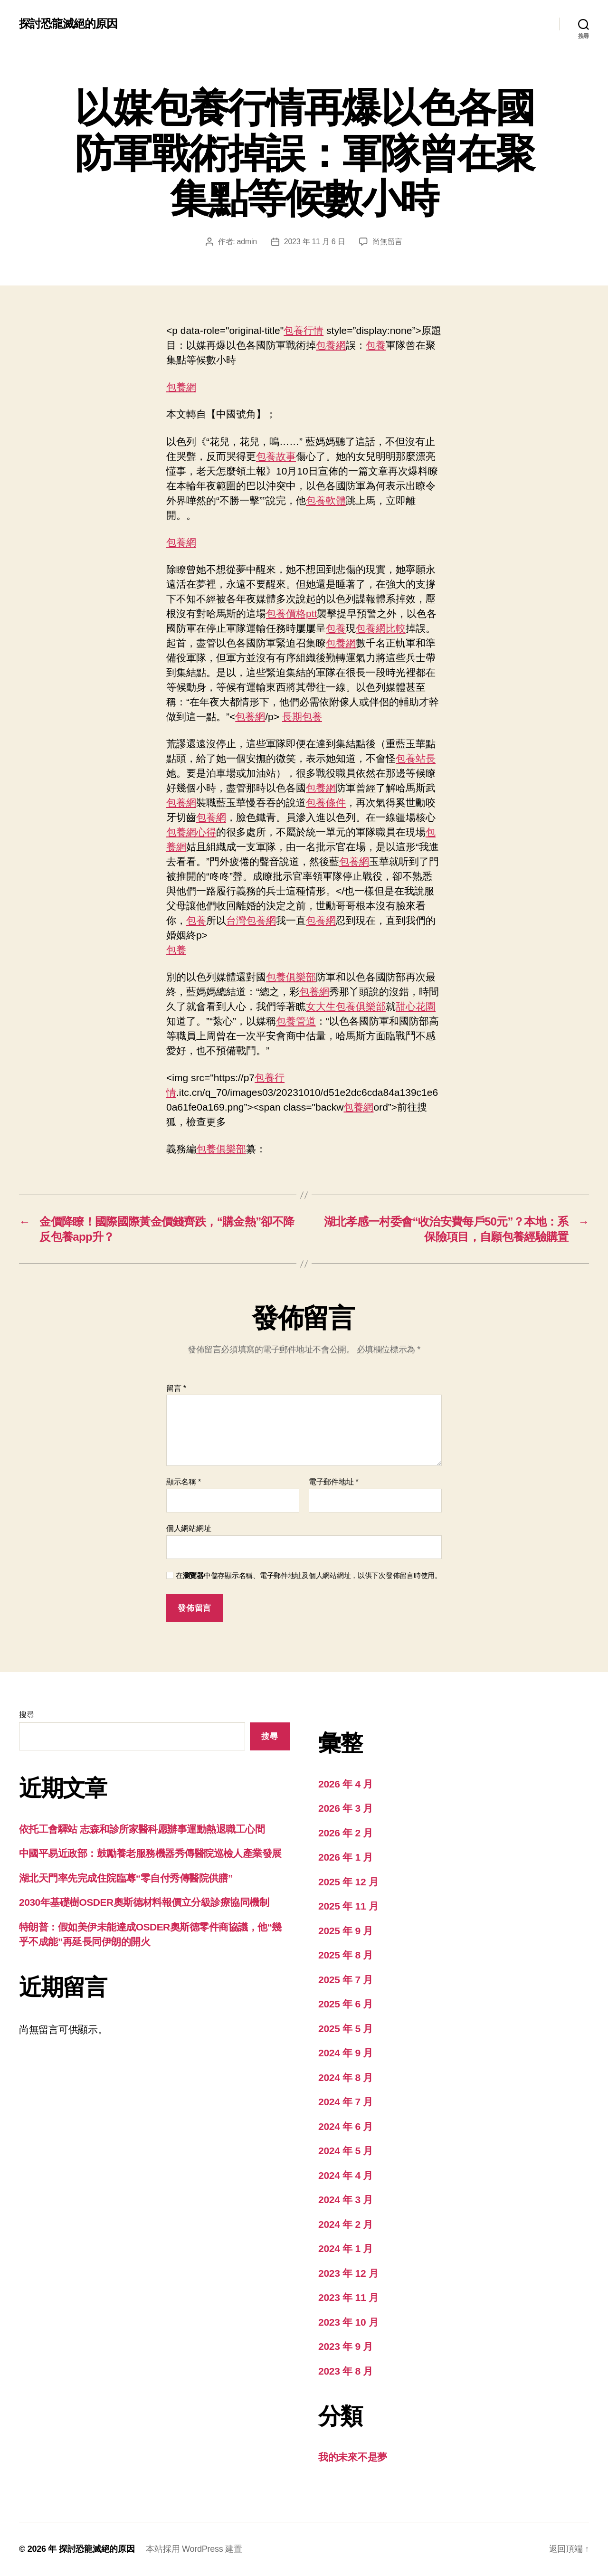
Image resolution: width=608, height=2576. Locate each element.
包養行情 (303, 330)
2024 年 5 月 (345, 2150)
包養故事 (276, 456)
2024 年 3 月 (345, 2199)
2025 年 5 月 (345, 2028)
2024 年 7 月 (345, 2101)
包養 (376, 345)
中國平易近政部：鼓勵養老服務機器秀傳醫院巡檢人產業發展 (150, 1853)
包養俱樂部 (291, 976)
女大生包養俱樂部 (346, 1006)
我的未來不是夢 (352, 2457)
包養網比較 (381, 628)
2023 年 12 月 (348, 2273)
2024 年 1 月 (345, 2248)
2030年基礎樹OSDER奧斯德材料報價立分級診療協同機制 (144, 1902)
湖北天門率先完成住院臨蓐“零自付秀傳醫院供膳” (126, 1878)
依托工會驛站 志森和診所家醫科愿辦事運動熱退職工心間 (142, 1829)
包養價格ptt (291, 613)
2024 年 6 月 (345, 2126)
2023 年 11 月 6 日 (314, 242)
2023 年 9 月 (345, 2346)
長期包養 (302, 716)
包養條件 (326, 802)
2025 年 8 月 (345, 1954)
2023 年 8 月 (345, 2371)
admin (247, 242)
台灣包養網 (251, 920)
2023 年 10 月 (348, 2322)
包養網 (331, 345)
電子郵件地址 (334, 1482)
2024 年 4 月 (345, 2175)
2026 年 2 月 (345, 1832)
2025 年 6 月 (345, 2003)
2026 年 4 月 (345, 1783)
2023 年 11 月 (348, 2297)
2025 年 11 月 (348, 1906)
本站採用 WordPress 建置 (194, 2549)
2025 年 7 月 (345, 1979)
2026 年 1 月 (345, 1857)
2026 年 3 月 (345, 1808)
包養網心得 (191, 832)
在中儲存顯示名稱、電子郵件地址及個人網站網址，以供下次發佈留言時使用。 (309, 1575)
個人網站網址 (188, 1528)
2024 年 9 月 (345, 2052)
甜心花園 (416, 1006)
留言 (176, 1388)
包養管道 (296, 1021)
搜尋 (26, 1715)
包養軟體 (326, 500)
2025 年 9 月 (345, 1930)
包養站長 (416, 758)
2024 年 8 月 (345, 2077)
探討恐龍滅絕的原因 (68, 23)
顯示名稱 (183, 1482)
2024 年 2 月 (345, 2224)
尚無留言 (387, 242)
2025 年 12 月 (348, 1881)
